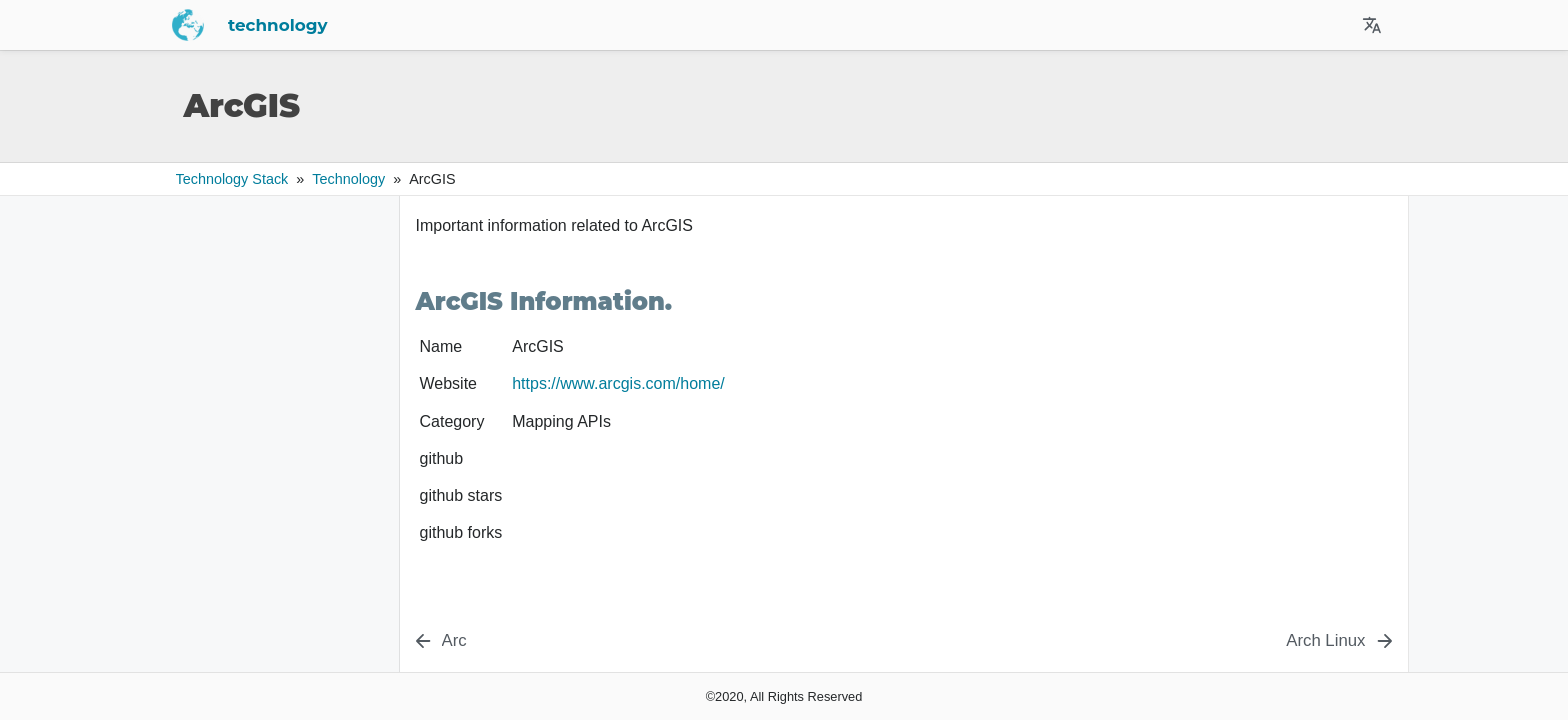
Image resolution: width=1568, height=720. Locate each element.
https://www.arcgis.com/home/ (618, 383)
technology (472, 25)
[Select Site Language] (1372, 25)
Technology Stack (232, 179)
